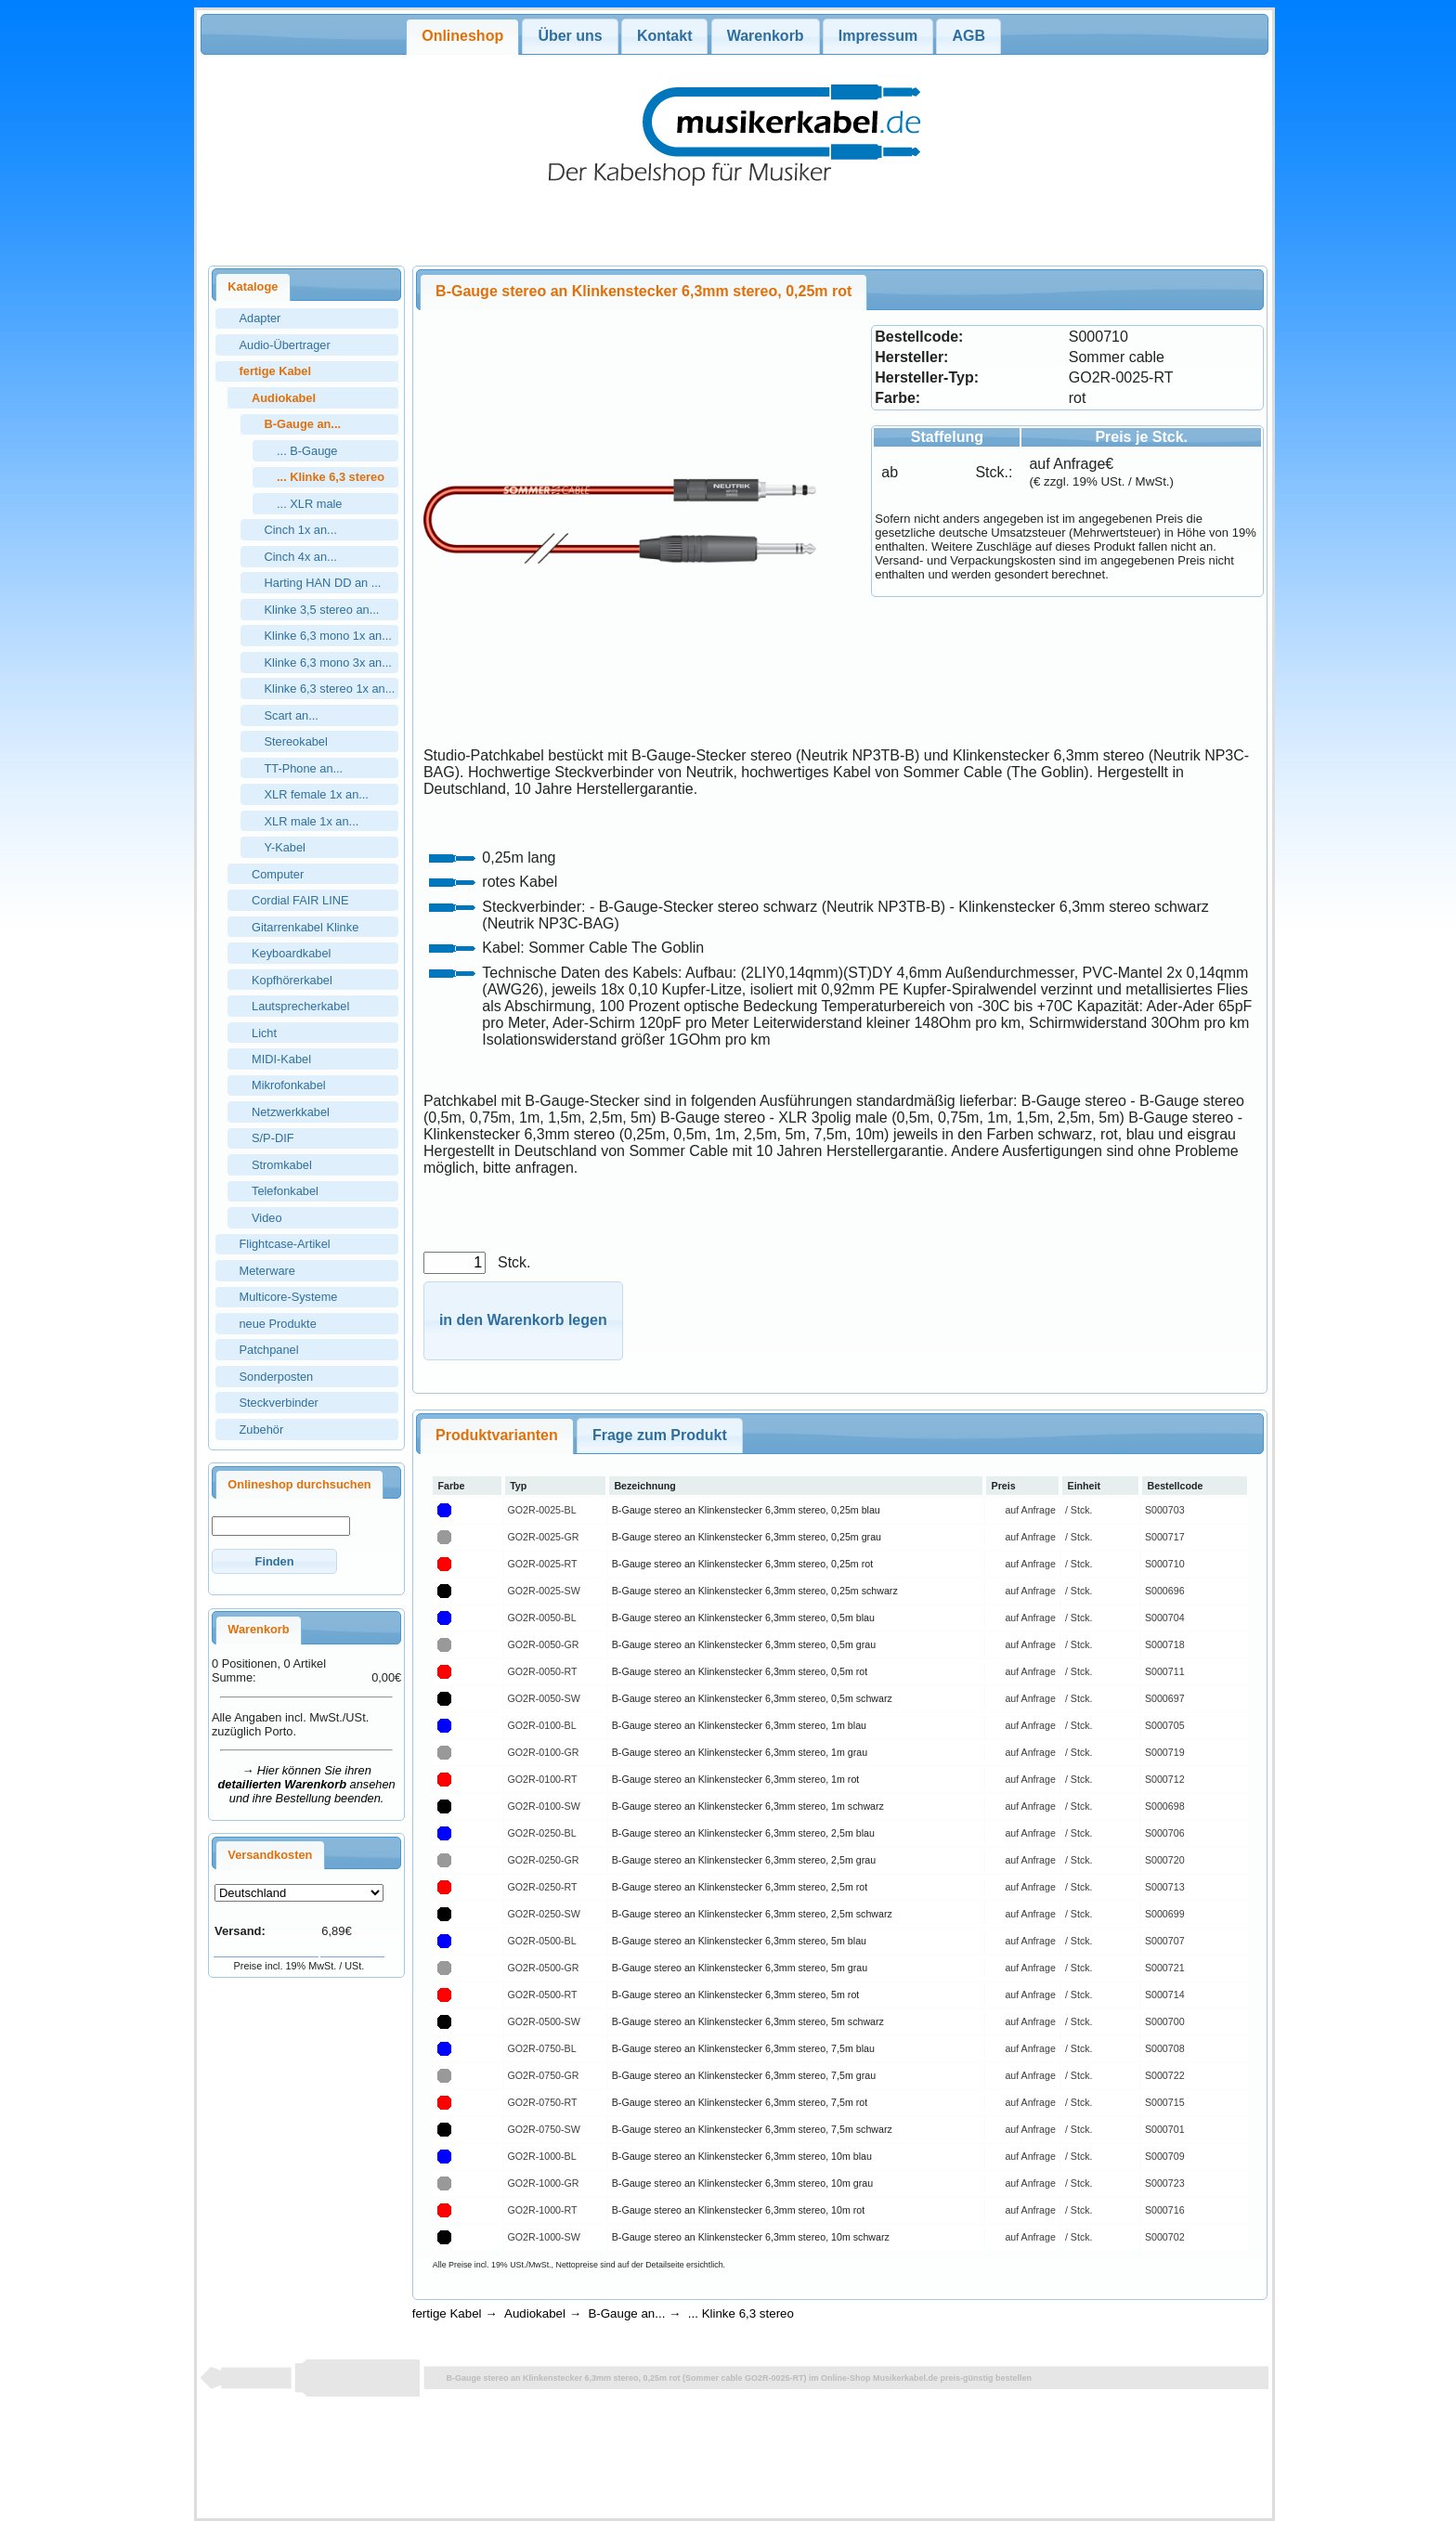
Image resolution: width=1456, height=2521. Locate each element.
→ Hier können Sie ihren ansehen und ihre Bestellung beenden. (307, 1784)
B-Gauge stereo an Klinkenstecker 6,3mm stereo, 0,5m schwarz (752, 1698)
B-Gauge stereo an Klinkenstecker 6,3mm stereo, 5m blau (739, 1940)
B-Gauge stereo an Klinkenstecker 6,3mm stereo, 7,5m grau (744, 2075)
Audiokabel (535, 2313)
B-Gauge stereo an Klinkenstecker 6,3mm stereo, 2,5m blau (743, 1833)
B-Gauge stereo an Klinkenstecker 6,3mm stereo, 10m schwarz (751, 2236)
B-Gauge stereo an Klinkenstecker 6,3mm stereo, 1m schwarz (748, 1806)
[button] (274, 1561)
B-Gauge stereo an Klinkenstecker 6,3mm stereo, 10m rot (738, 2210)
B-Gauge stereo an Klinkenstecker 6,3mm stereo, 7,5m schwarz (752, 2129)
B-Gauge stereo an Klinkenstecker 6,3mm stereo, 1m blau (739, 1725)
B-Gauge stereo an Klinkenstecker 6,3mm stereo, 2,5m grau (744, 1859)
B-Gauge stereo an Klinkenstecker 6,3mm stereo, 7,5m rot (739, 2102)
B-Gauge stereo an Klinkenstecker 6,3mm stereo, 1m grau (739, 1752)
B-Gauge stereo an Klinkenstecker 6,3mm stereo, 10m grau (742, 2183)
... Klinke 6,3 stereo (741, 2313)
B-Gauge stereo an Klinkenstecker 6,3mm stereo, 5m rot (736, 1994)
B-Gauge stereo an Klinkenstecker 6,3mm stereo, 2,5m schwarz (752, 1913)
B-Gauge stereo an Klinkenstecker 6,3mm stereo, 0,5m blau (743, 1617)
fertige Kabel (447, 2313)
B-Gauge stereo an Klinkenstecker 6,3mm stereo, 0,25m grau (746, 1536)
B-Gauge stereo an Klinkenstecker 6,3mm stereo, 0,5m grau (744, 1644)
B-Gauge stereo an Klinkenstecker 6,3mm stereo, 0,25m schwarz (755, 1590)
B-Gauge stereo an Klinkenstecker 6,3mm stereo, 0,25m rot (742, 1563)
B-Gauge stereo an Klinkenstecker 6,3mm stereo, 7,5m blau (743, 2048)
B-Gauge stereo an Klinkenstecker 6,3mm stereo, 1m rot (736, 1779)
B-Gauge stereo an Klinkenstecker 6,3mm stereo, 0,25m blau (746, 1509)
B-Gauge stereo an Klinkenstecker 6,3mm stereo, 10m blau (742, 2156)
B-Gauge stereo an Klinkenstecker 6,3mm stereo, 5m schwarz (748, 2021)
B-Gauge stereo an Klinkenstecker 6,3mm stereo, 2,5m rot (739, 1886)
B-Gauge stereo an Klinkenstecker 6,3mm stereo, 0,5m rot (739, 1671)
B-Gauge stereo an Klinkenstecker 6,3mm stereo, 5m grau (739, 1967)
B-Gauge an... (626, 2313)
